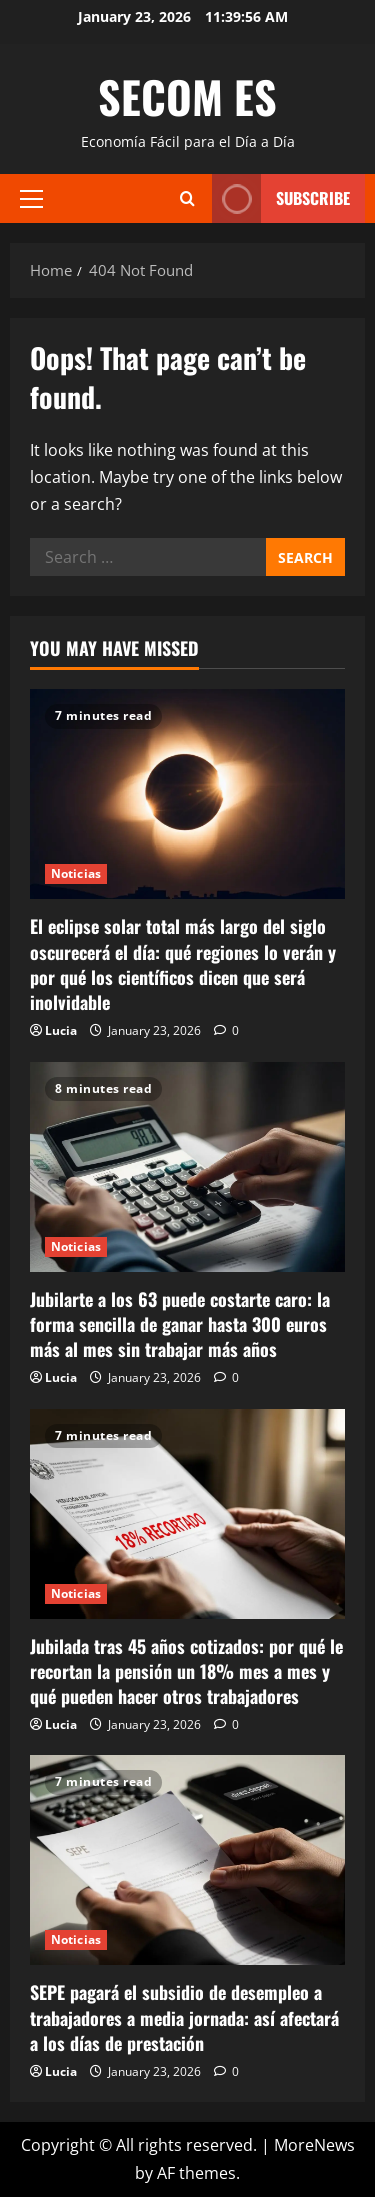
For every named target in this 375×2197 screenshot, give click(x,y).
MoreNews (314, 2145)
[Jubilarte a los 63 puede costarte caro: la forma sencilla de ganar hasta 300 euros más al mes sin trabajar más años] (187, 1167)
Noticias (76, 873)
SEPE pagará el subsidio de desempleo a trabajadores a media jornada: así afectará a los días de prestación (184, 2017)
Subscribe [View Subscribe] (281, 198)
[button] (31, 198)
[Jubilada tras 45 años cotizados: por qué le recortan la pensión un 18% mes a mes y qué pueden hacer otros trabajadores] (187, 1514)
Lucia (61, 1030)
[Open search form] (187, 198)
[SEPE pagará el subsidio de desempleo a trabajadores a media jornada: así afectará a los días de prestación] (187, 1860)
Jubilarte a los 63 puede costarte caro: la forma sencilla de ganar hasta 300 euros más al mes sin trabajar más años (180, 1324)
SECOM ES (187, 96)
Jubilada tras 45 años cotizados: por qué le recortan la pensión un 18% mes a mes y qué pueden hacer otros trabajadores (186, 1671)
